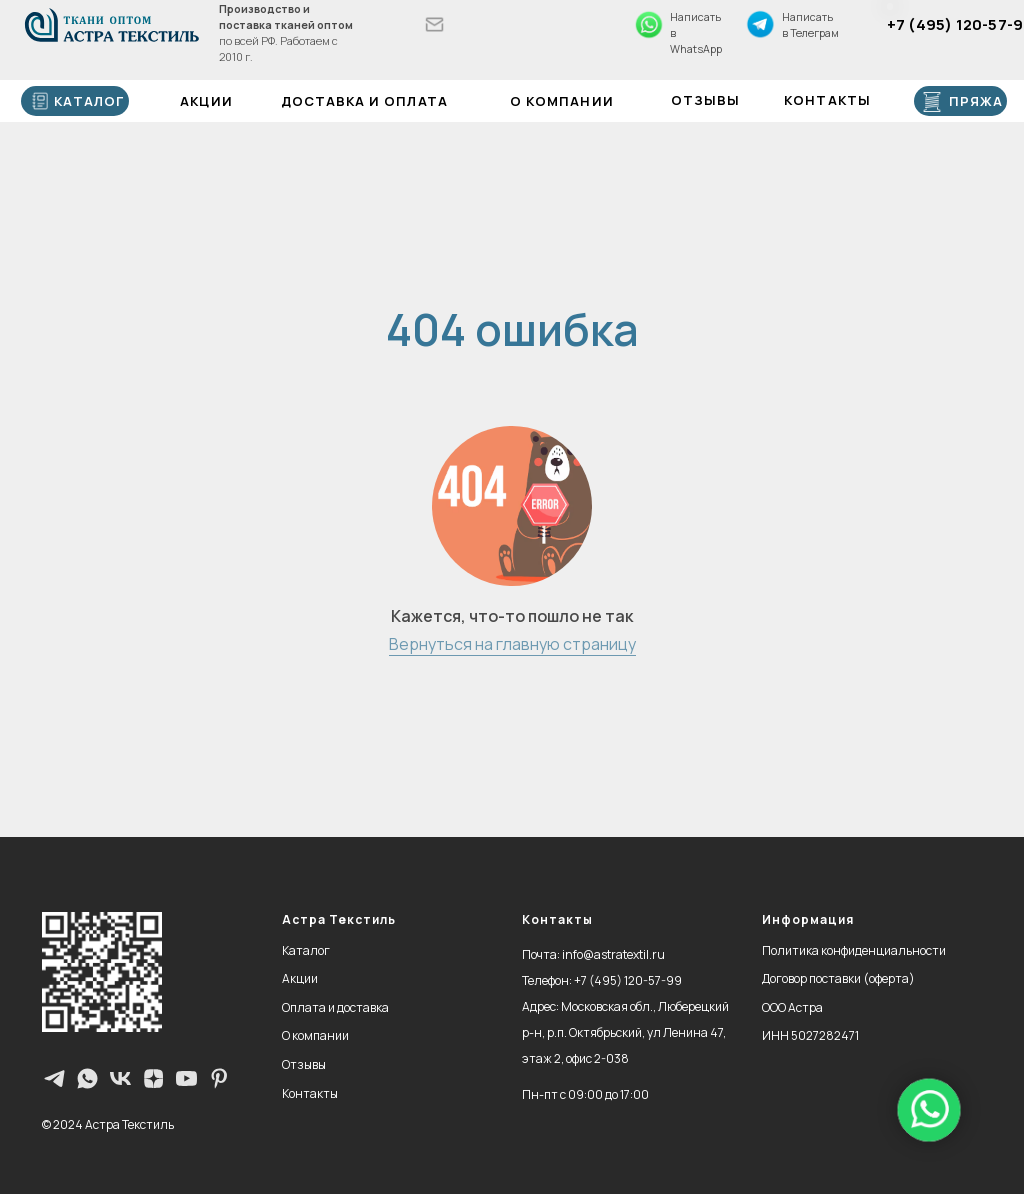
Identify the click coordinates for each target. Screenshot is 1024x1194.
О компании (562, 101)
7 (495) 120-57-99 (631, 980)
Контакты (827, 100)
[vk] (120, 1078)
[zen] (153, 1078)
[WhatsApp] (87, 1078)
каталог (88, 101)
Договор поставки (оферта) (838, 978)
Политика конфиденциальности (854, 950)
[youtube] (186, 1078)
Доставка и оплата (364, 101)
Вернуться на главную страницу (512, 644)
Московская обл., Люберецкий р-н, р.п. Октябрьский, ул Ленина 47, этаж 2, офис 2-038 (625, 1032)
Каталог (306, 950)
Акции (300, 978)
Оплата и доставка (335, 1007)
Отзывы (705, 100)
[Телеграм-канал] (54, 1078)
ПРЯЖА (976, 101)
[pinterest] (219, 1078)
